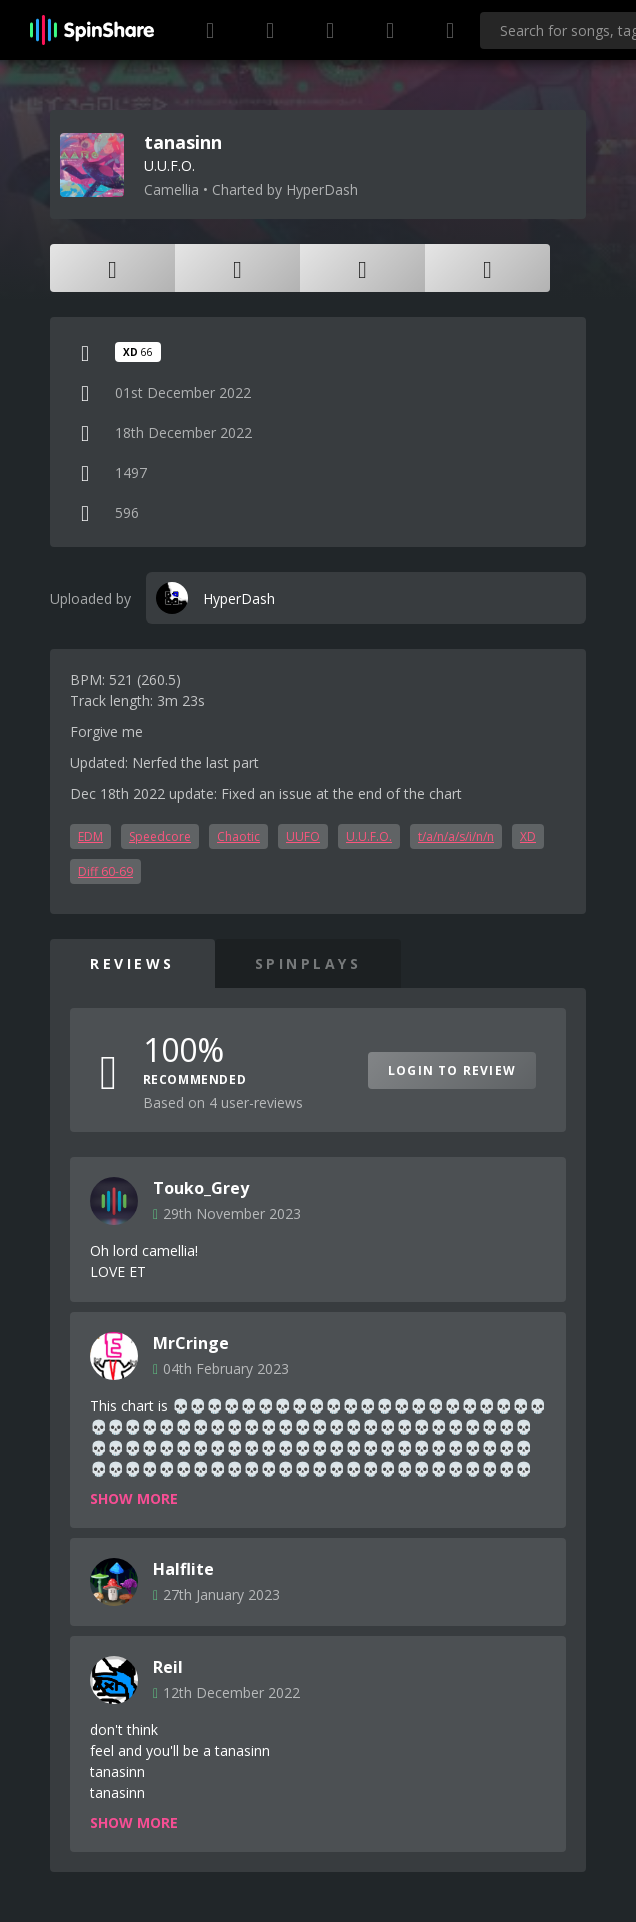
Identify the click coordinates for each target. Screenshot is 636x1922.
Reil (168, 1667)
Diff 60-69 (105, 871)
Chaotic (238, 836)
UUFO (303, 836)
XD (528, 836)
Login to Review (452, 1070)
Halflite (183, 1569)
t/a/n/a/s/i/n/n (456, 836)
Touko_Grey (201, 1188)
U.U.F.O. (369, 836)
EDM (90, 836)
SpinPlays (308, 963)
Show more (134, 1498)
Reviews (132, 963)
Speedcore (160, 836)
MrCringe (191, 1343)
